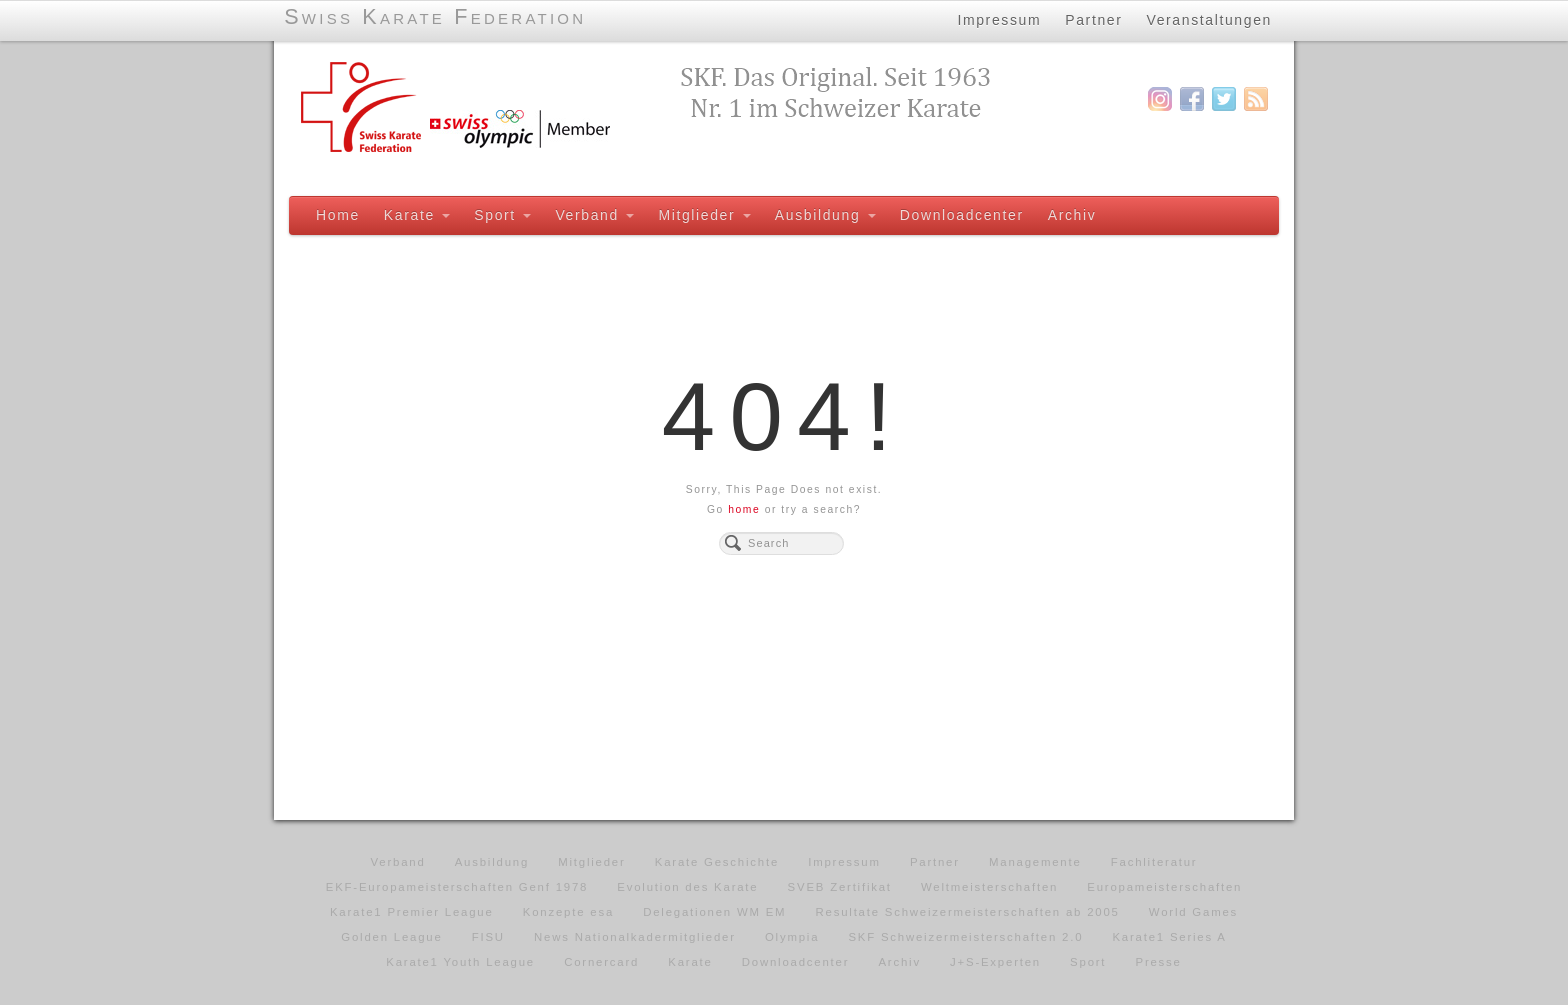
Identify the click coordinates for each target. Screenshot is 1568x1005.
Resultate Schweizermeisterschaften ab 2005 (968, 912)
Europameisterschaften (1164, 887)
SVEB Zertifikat (840, 887)
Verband (594, 215)
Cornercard (601, 962)
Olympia (792, 937)
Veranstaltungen (1210, 19)
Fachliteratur (1154, 862)
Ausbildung (825, 215)
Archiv (1072, 215)
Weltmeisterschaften (989, 887)
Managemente (1035, 862)
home (744, 509)
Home (338, 215)
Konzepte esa (568, 912)
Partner (1093, 19)
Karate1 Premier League (412, 912)
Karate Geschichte (717, 862)
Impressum (999, 19)
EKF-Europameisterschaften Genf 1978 (457, 887)
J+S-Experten (995, 962)
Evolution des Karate (687, 887)
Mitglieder (704, 215)
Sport (502, 215)
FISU (488, 937)
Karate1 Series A (1169, 937)
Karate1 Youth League (460, 962)
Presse (1158, 962)
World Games (1193, 912)
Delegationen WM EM (714, 912)
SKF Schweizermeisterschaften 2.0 (965, 937)
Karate (417, 215)
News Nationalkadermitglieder (635, 937)
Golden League (391, 937)
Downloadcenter (962, 215)
